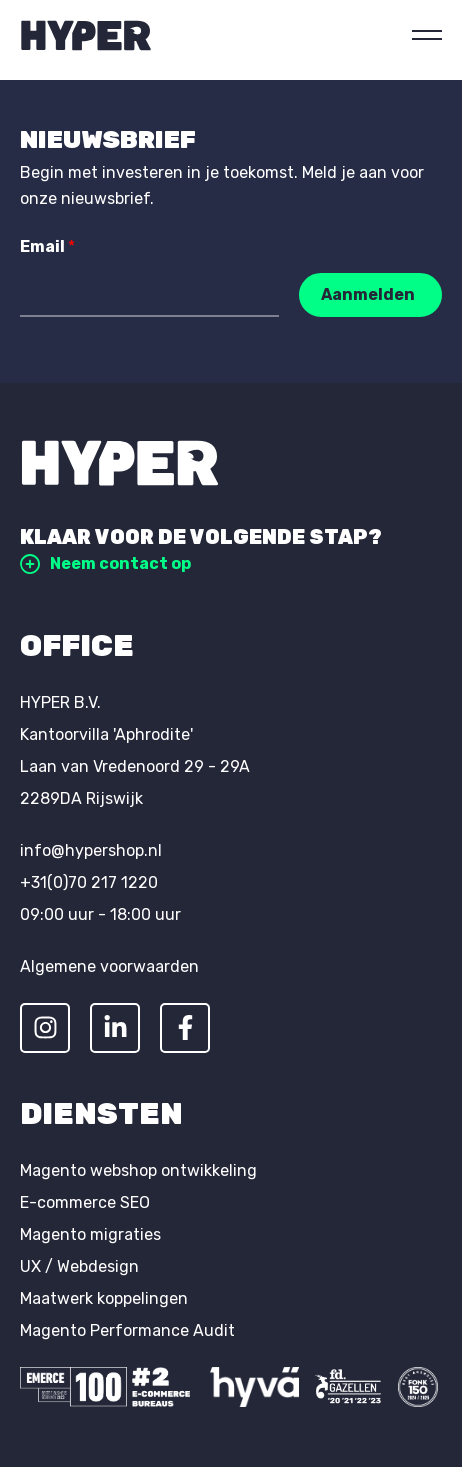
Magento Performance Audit (127, 1330)
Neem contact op (105, 564)
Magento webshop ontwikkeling (138, 1170)
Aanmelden (368, 294)
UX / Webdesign (79, 1266)
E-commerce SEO (85, 1202)
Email (47, 246)
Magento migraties (90, 1234)
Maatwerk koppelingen (104, 1298)
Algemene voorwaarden (109, 966)
